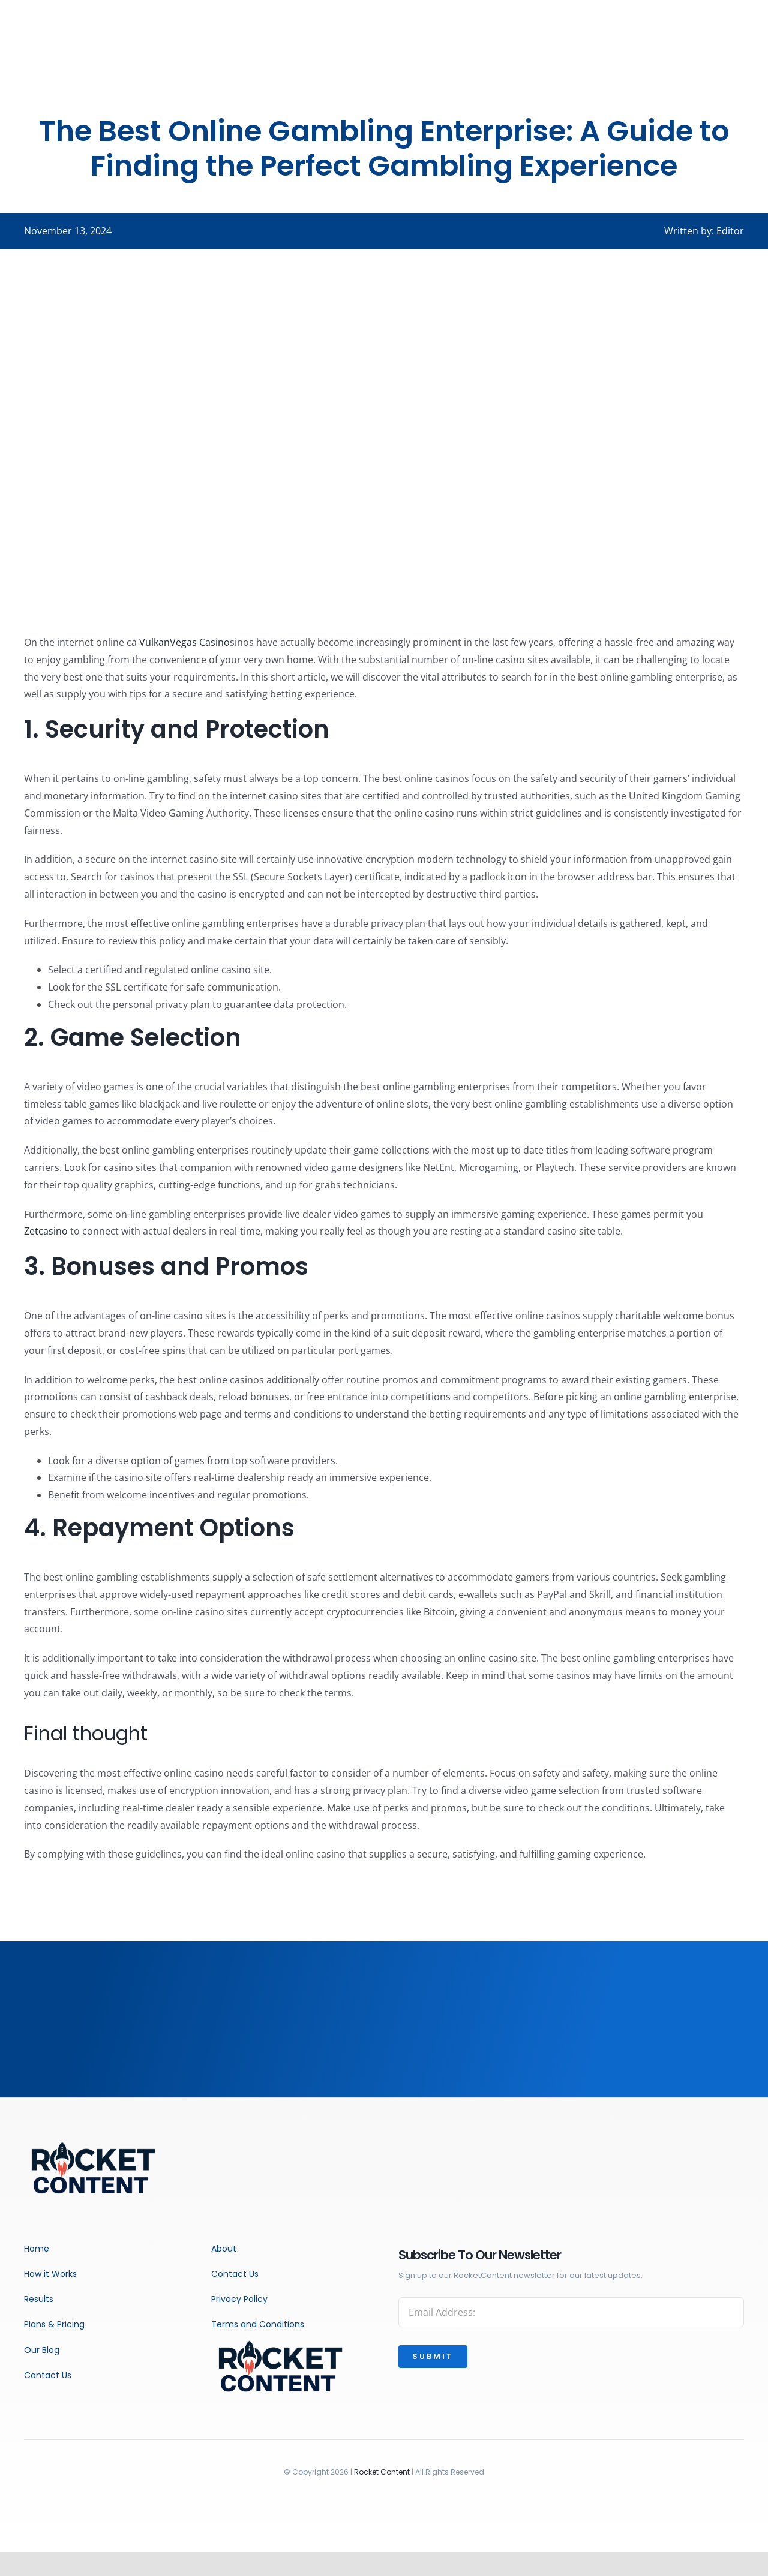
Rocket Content (382, 2472)
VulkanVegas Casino (184, 642)
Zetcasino (46, 1231)
